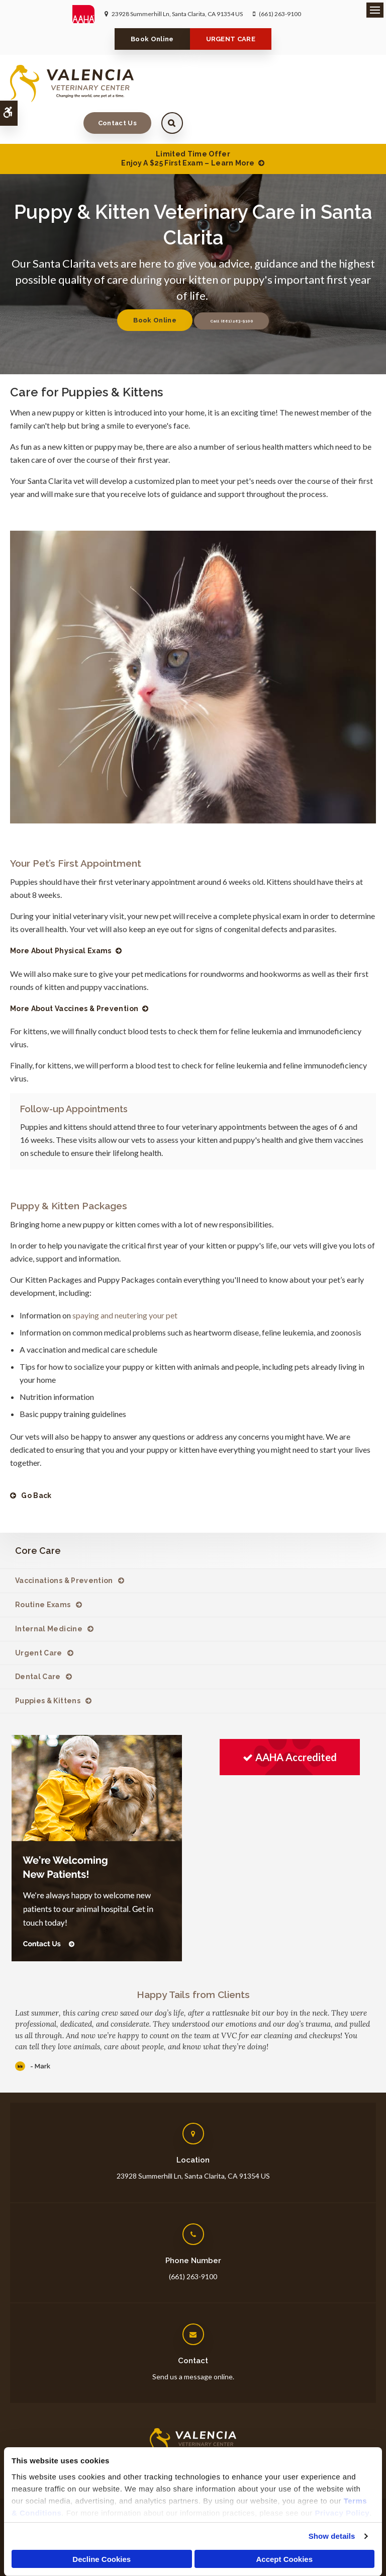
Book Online (152, 39)
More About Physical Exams (61, 919)
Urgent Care (38, 1621)
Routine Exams (43, 1573)
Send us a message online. (193, 2345)
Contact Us (310, 83)
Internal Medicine (48, 1597)
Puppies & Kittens (47, 1669)
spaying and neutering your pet (124, 1283)
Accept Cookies (284, 2559)
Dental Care (38, 1645)
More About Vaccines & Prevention (74, 977)
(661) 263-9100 (280, 14)
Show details (332, 2536)
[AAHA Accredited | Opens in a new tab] (290, 1725)
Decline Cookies (101, 2559)
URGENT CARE (231, 39)
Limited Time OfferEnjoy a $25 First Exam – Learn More (187, 126)
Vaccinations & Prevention (64, 1549)
